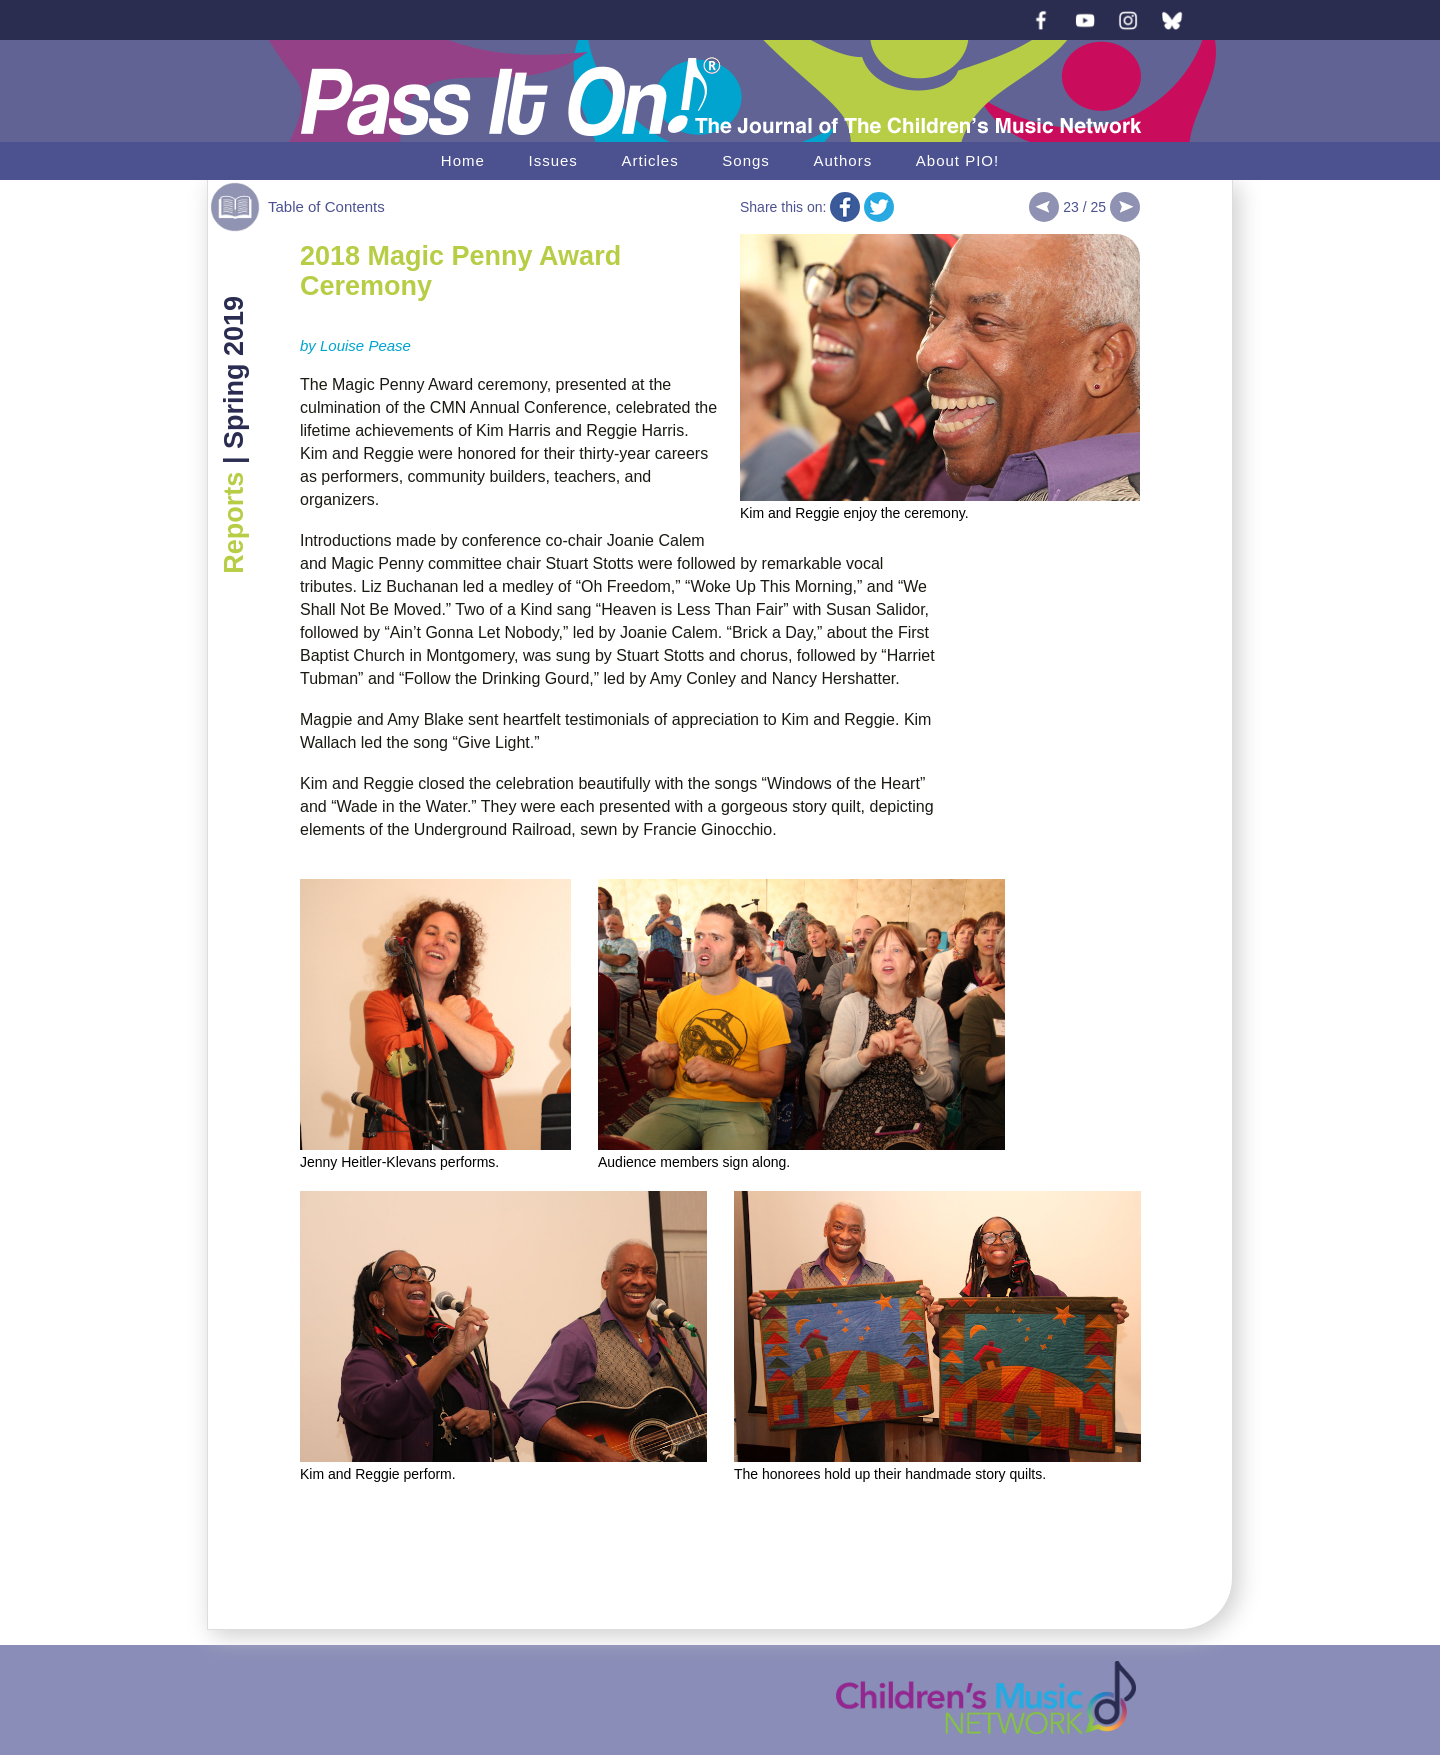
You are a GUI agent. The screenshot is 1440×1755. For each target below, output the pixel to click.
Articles (649, 160)
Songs (746, 160)
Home (463, 160)
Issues (552, 160)
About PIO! (957, 160)
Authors (842, 160)
